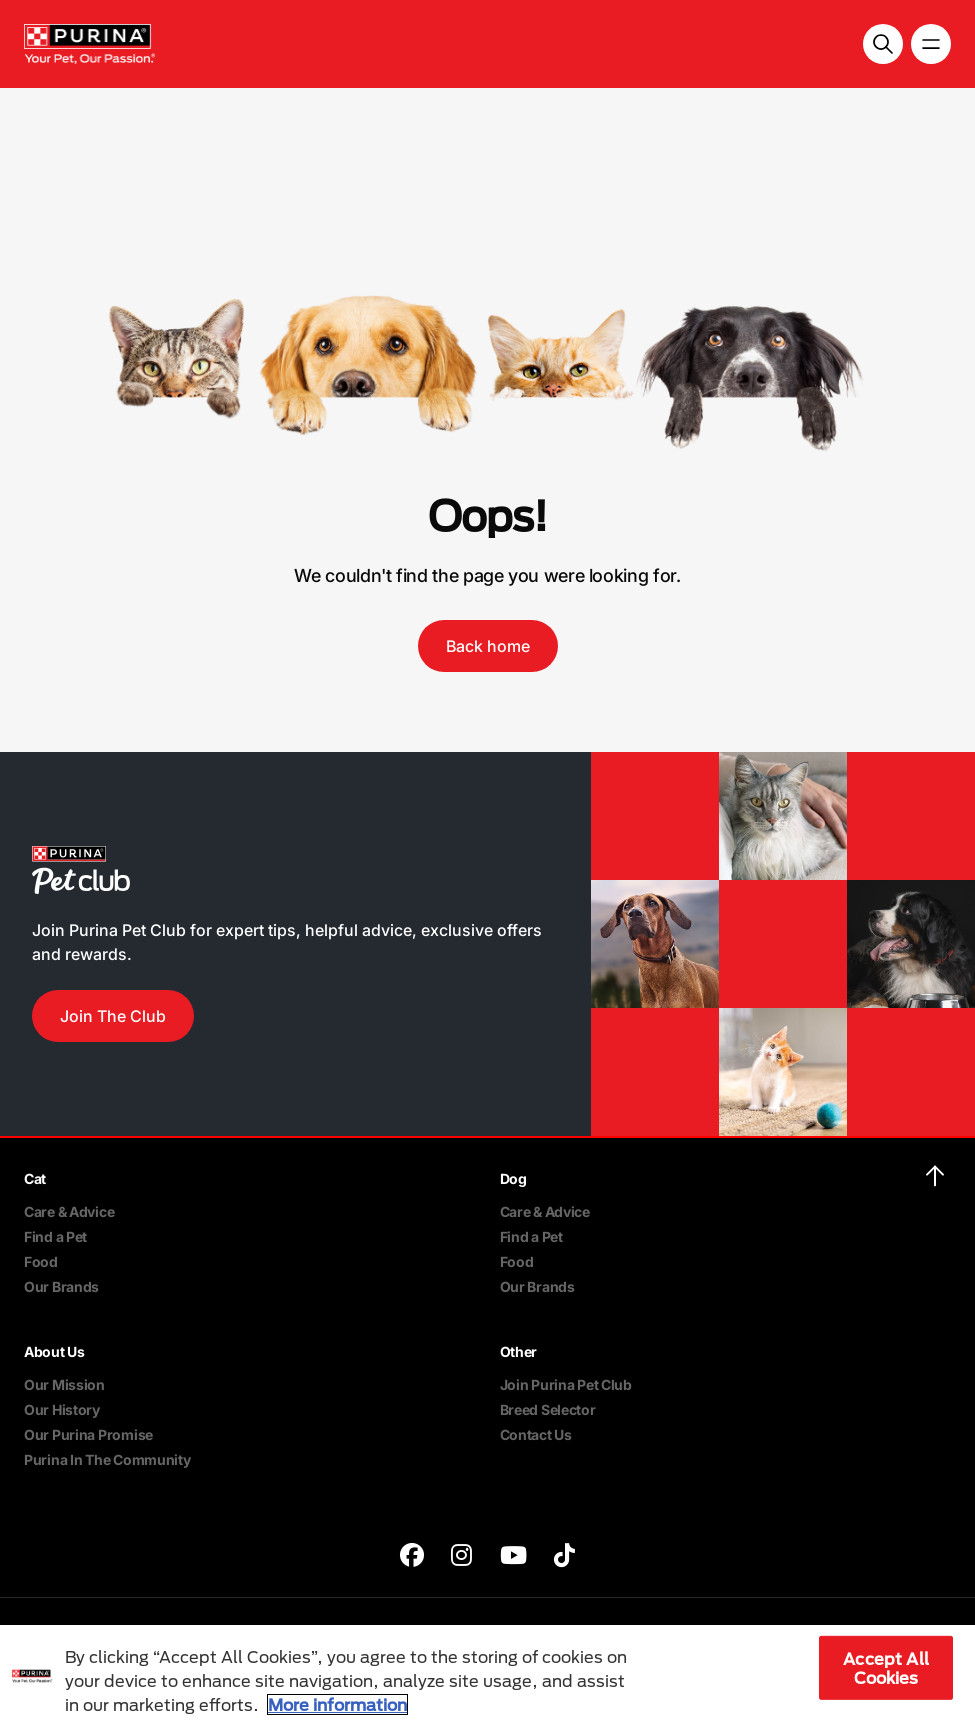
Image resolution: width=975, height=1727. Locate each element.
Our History (62, 1409)
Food (41, 1261)
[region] (487, 1676)
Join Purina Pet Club (566, 1384)
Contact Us (536, 1434)
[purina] (412, 1557)
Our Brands (61, 1286)
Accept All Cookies (886, 1668)
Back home (488, 646)
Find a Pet (55, 1236)
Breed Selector (548, 1409)
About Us (54, 1351)
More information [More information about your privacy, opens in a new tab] (337, 1704)
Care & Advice (69, 1211)
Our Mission (64, 1384)
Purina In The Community (107, 1459)
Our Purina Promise (88, 1434)
